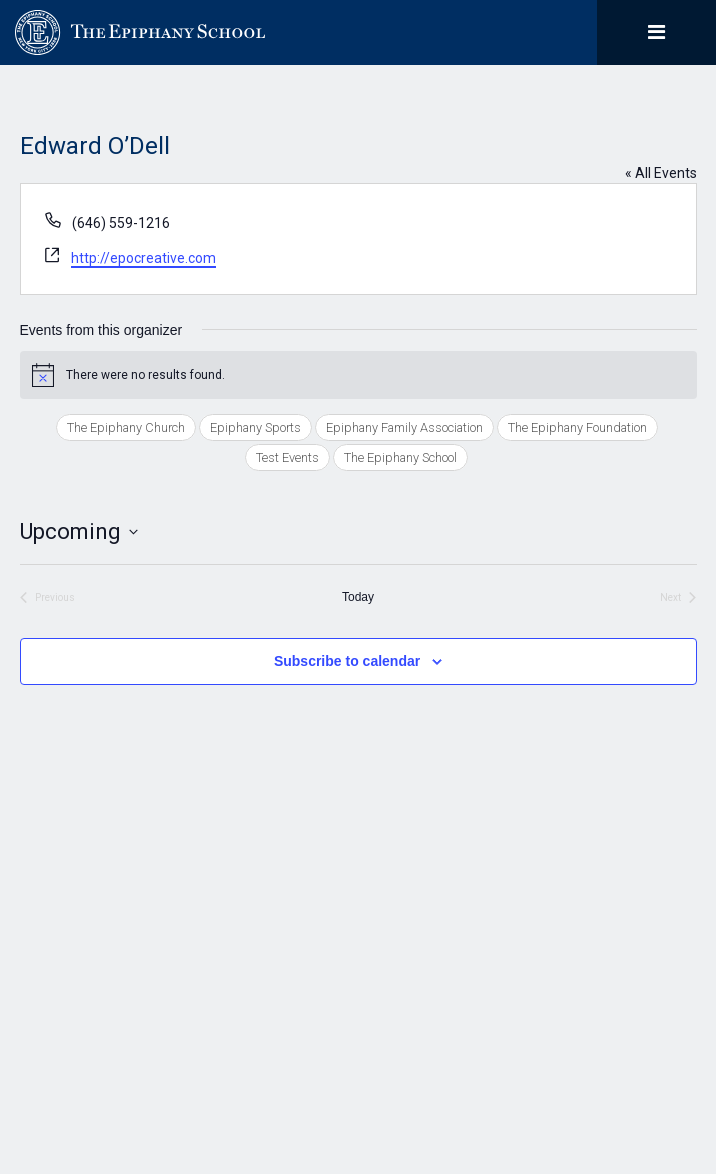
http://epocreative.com (143, 258)
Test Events (287, 457)
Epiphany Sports (255, 427)
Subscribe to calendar (347, 661)
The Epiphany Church (126, 427)
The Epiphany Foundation (577, 427)
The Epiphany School (400, 457)
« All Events (661, 173)
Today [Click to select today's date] (358, 597)
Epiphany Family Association (404, 427)
